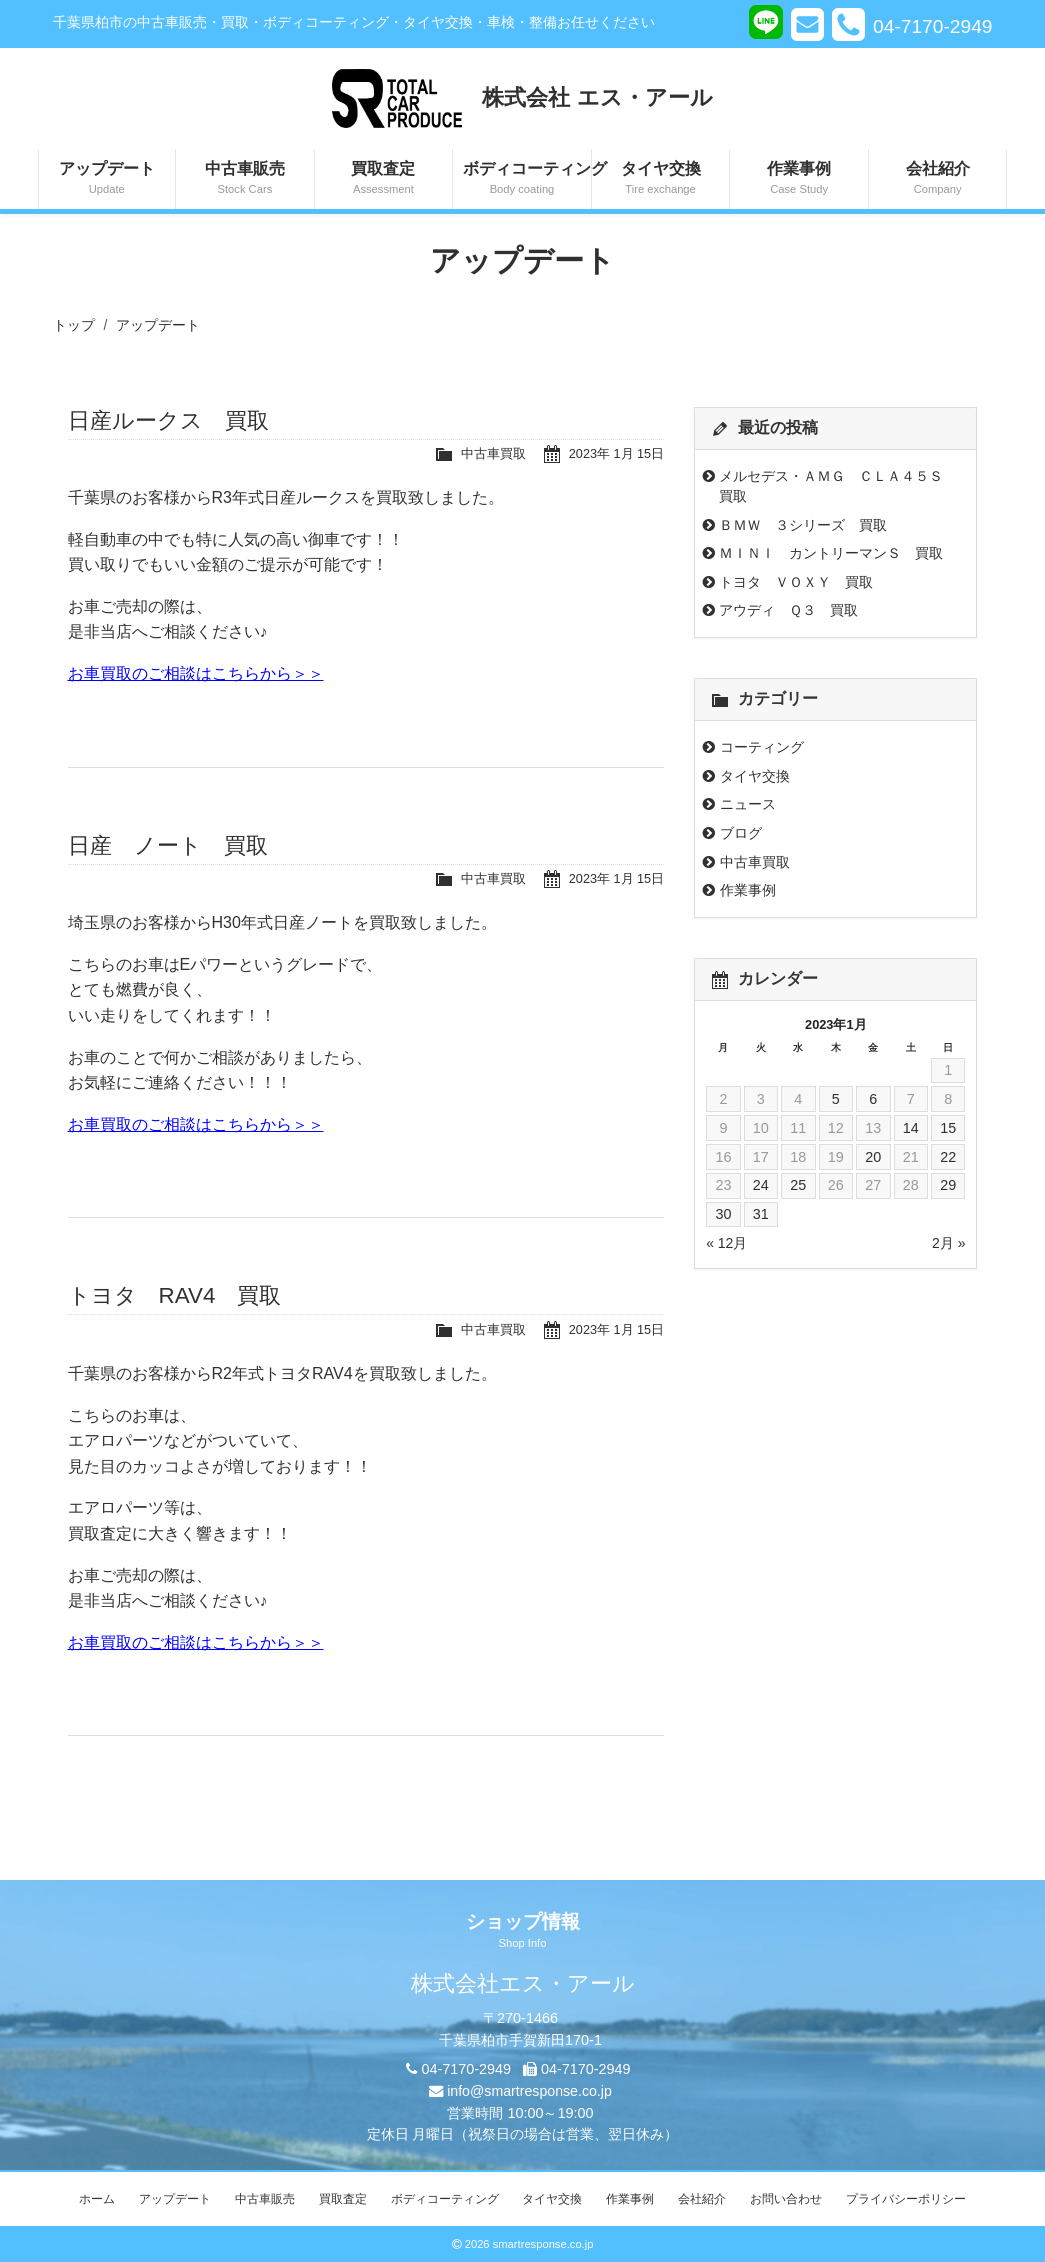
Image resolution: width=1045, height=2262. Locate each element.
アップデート (107, 179)
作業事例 (799, 179)
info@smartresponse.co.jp (529, 2091)
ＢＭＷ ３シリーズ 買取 (803, 525)
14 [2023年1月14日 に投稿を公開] (911, 1128)
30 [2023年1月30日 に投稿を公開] (723, 1214)
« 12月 (726, 1243)
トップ (74, 325)
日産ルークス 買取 (168, 420)
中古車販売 (245, 179)
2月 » (948, 1243)
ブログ (741, 833)
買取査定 (384, 179)
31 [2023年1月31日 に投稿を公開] (761, 1214)
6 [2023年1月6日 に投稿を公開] (873, 1099)
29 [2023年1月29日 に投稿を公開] (948, 1185)
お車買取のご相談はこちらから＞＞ (196, 673)
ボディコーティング (527, 179)
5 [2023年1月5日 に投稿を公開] (836, 1099)
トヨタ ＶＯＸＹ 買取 (796, 582)
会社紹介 (938, 179)
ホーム (97, 2199)
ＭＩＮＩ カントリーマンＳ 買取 (831, 553)
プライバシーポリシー (906, 2199)
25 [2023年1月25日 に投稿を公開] (798, 1185)
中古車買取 (492, 453)
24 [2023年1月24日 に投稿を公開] (761, 1185)
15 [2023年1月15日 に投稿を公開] (948, 1128)
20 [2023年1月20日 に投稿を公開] (873, 1157)
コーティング (762, 747)
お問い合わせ (786, 2199)
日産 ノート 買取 (168, 845)
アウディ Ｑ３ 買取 (788, 610)
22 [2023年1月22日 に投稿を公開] (948, 1157)
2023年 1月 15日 (616, 453)
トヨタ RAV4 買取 (175, 1295)
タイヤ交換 (661, 179)
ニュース (748, 804)
